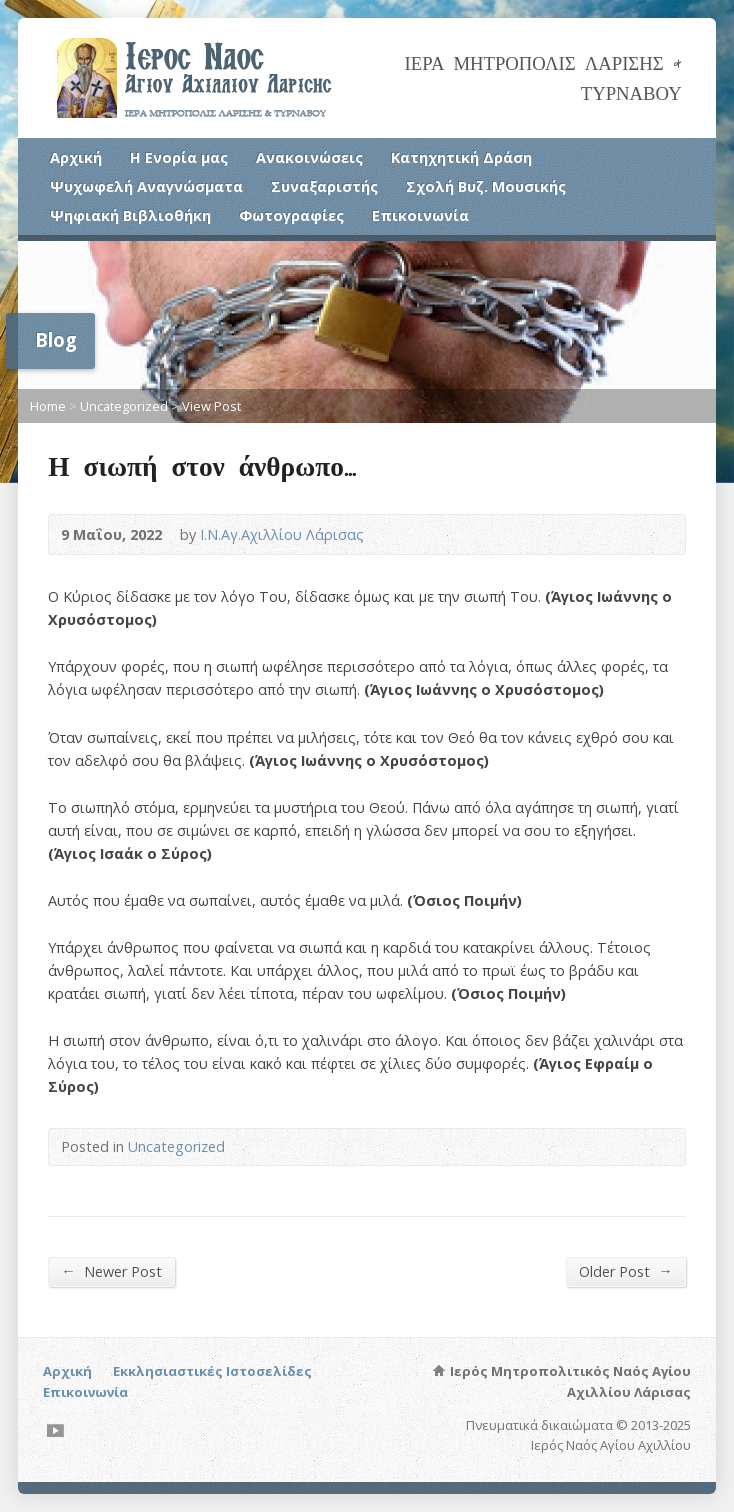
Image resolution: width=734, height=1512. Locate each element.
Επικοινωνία (420, 215)
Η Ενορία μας (179, 157)
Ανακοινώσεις (309, 157)
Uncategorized (124, 406)
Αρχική (76, 157)
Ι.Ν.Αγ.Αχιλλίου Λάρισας (282, 534)
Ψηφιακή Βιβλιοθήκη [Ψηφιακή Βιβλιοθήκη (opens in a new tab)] (130, 215)
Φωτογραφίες (291, 215)
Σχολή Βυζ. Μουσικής (486, 186)
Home (48, 406)
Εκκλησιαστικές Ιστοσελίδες (212, 1371)
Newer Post (111, 1271)
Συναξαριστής (324, 186)
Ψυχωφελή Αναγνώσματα (146, 186)
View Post (211, 406)
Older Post (625, 1271)
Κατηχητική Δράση (461, 157)
